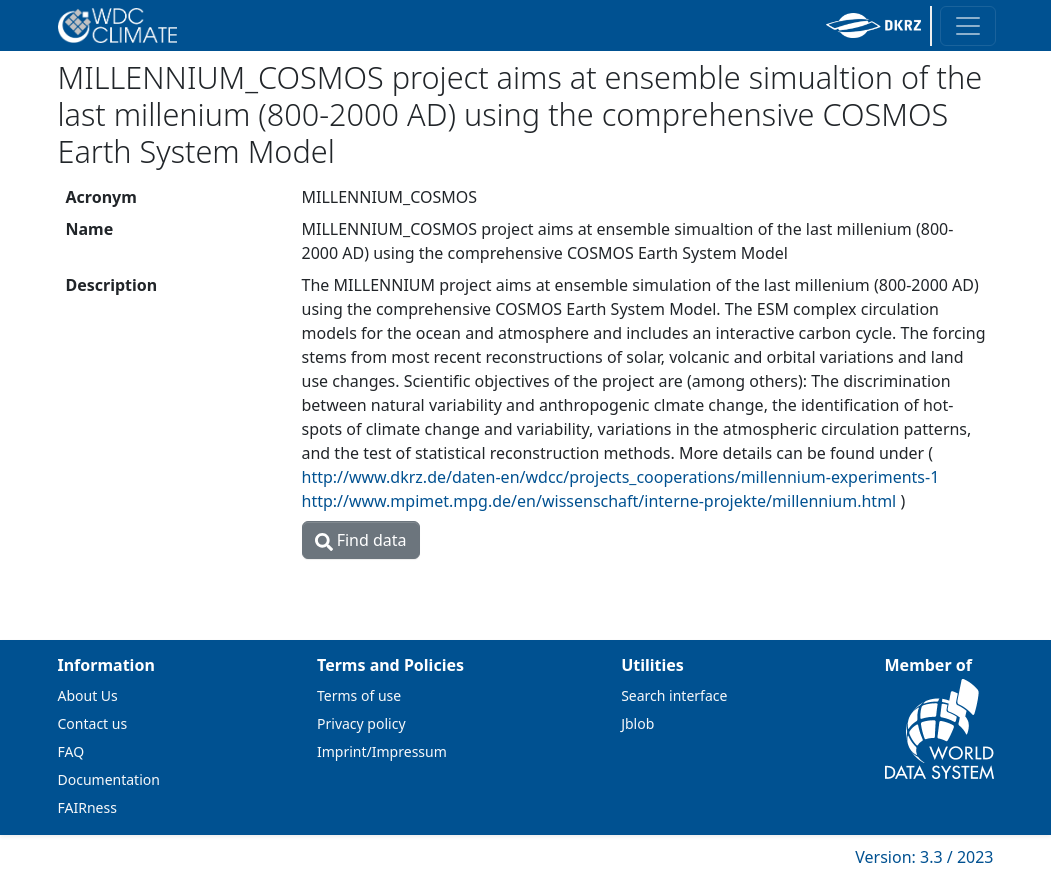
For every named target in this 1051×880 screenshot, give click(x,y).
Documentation (109, 779)
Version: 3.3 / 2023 (924, 857)
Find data (361, 540)
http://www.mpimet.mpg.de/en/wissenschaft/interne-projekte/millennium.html (599, 501)
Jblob (637, 723)
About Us (88, 695)
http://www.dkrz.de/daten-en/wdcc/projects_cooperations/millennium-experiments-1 (621, 477)
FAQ (71, 751)
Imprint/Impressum (382, 751)
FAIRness (87, 807)
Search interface (674, 695)
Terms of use (359, 695)
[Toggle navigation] (968, 26)
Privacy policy (361, 723)
